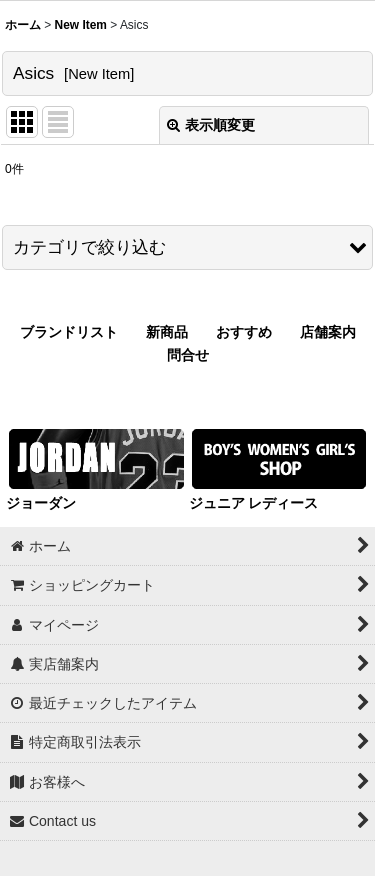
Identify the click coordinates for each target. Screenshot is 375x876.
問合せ (188, 355)
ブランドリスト (69, 332)
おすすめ (244, 332)
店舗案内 (328, 332)
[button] (187, 247)
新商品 (167, 332)
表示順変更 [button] (211, 125)
